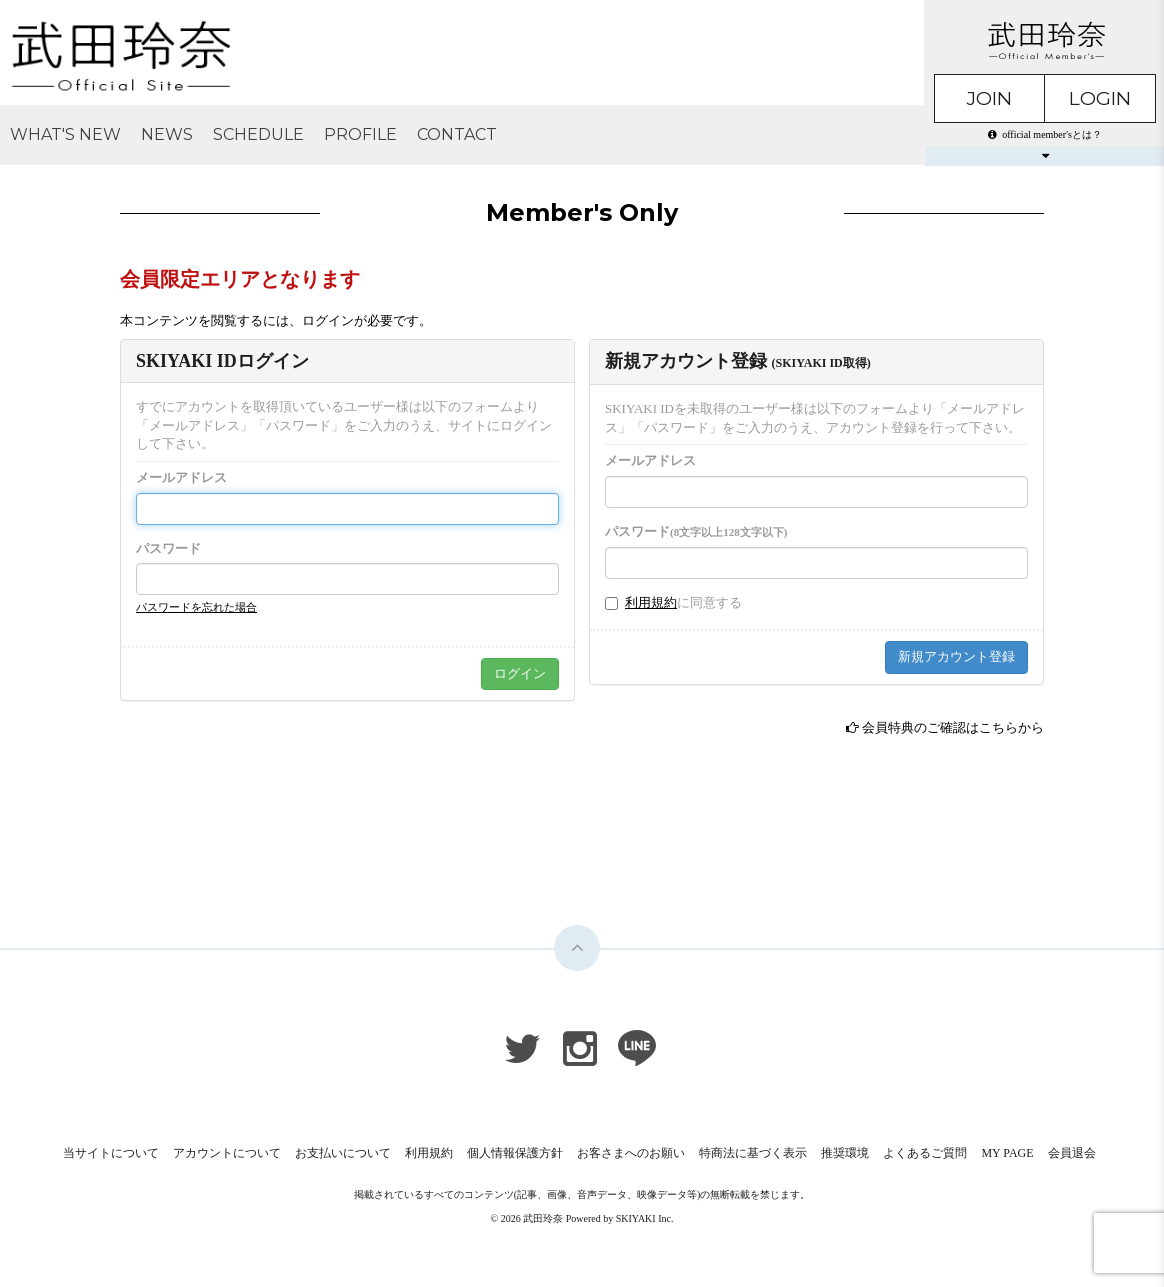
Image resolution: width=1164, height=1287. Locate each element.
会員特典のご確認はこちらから (953, 727)
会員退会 (1072, 1153)
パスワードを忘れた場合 (196, 607)
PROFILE (360, 134)
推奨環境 (845, 1153)
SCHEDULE (258, 134)
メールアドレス (181, 477)
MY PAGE (1007, 1153)
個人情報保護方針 (515, 1153)
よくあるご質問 (925, 1153)
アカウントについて (227, 1153)
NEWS (167, 134)
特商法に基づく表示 (753, 1153)
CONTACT (457, 134)
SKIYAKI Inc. (645, 1218)
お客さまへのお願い (631, 1153)
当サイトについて (111, 1153)
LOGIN (1100, 98)
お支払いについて (343, 1153)
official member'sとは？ (1045, 134)
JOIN (989, 98)
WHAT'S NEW (65, 134)
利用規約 (651, 602)
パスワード (168, 548)
